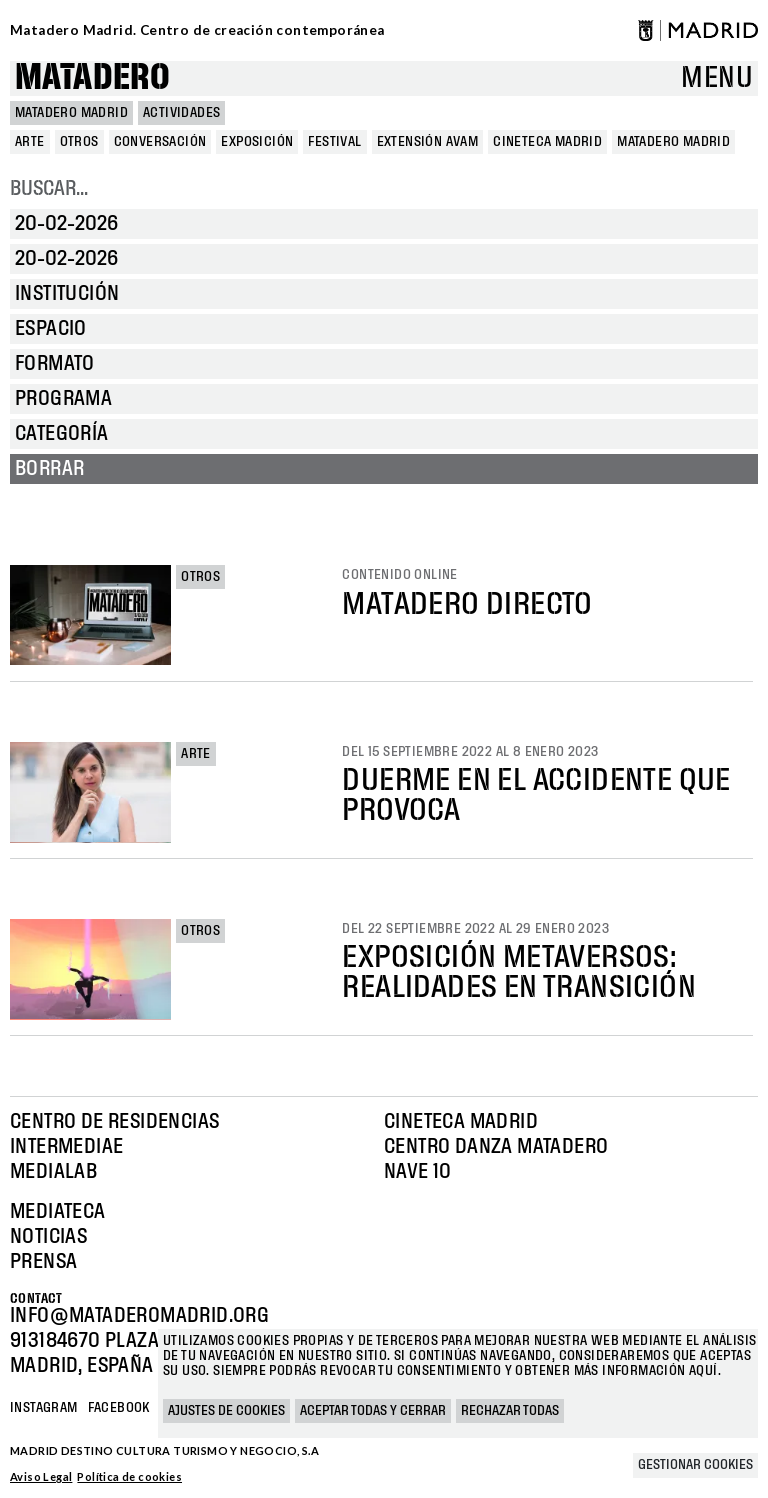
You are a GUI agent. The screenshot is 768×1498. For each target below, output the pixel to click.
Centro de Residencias (114, 1122)
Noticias (48, 1237)
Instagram (44, 1408)
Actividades (181, 113)
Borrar (49, 469)
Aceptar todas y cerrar (373, 1411)
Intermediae (66, 1147)
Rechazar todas (510, 1411)
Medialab (53, 1172)
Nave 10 (418, 1172)
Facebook (119, 1408)
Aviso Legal (41, 1476)
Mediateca (58, 1212)
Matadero (92, 78)
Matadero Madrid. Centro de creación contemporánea (197, 30)
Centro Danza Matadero (496, 1147)
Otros (200, 577)
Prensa (43, 1262)
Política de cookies (129, 1476)
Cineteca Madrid (461, 1122)
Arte (196, 754)
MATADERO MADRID (71, 113)
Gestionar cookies (695, 1465)
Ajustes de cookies (226, 1411)
